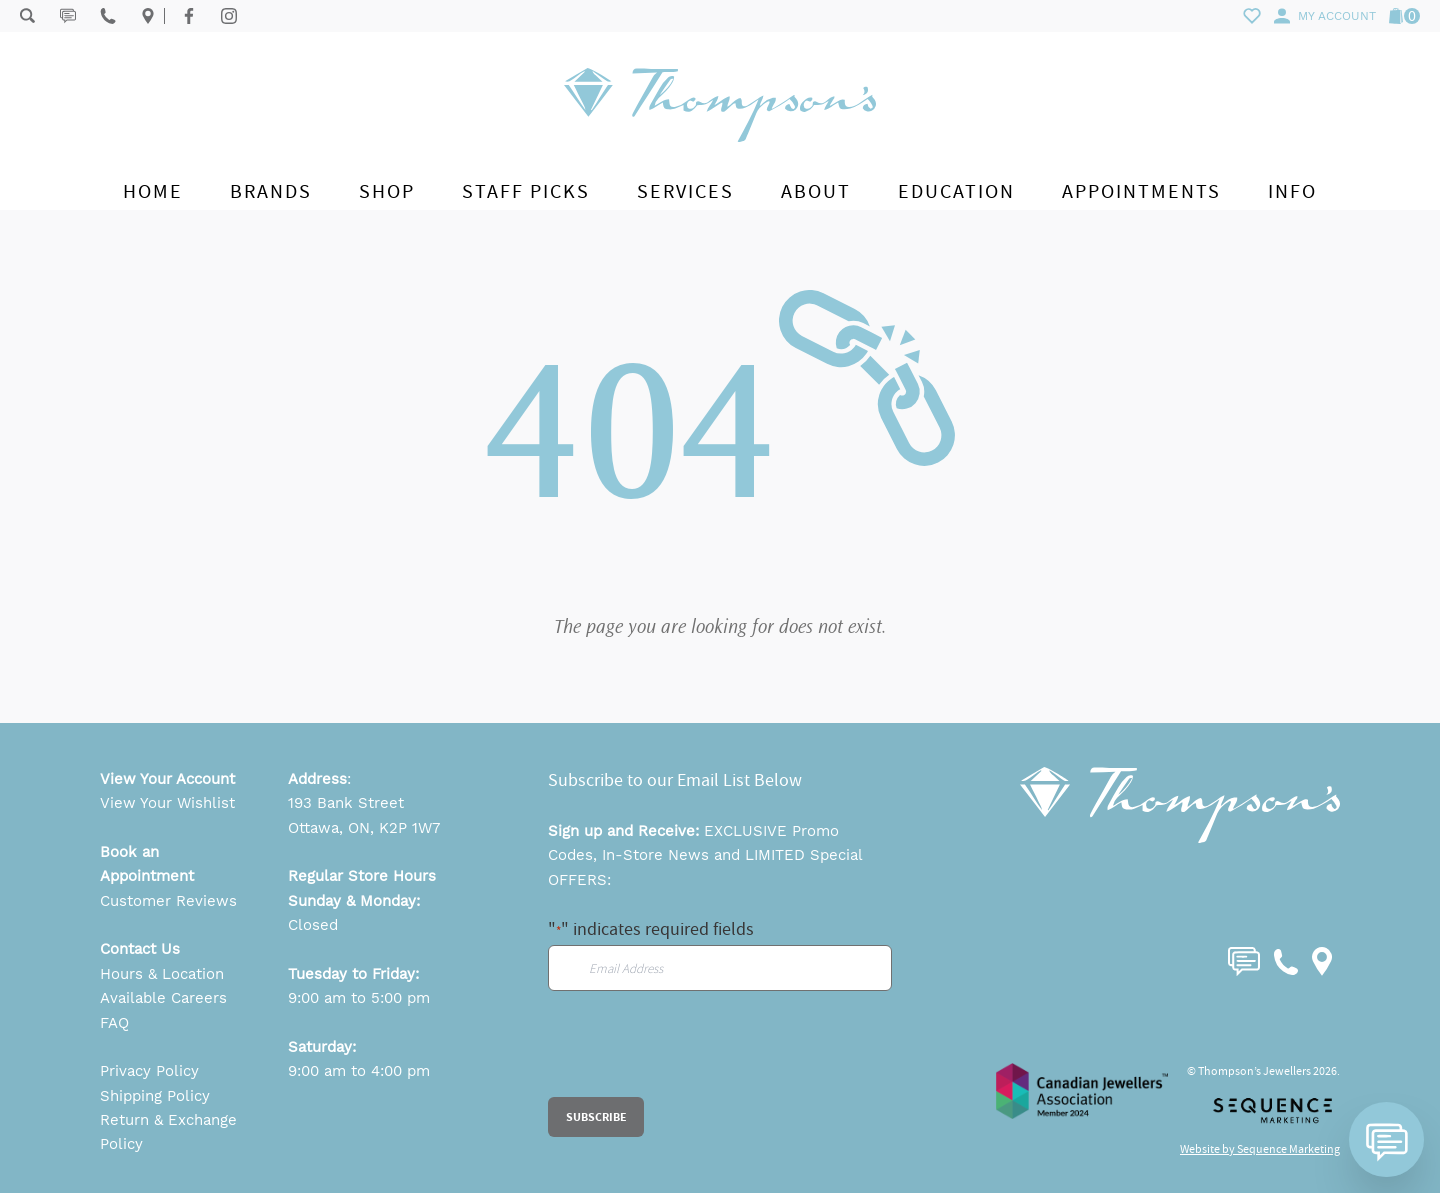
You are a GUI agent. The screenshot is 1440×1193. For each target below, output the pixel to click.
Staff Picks (526, 191)
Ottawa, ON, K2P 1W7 (364, 828)
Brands (271, 191)
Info (1292, 191)
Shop (387, 191)
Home (153, 191)
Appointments (1141, 191)
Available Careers (163, 998)
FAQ (114, 1023)
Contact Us (140, 949)
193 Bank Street (346, 803)
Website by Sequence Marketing (1260, 1149)
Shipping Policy (155, 1096)
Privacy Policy (149, 1071)
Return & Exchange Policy (168, 1132)
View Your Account (167, 779)
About (816, 191)
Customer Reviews (168, 901)
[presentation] (700, 1058)
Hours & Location (162, 974)
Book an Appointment (147, 864)
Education (956, 191)
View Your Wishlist (167, 803)
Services (685, 191)
